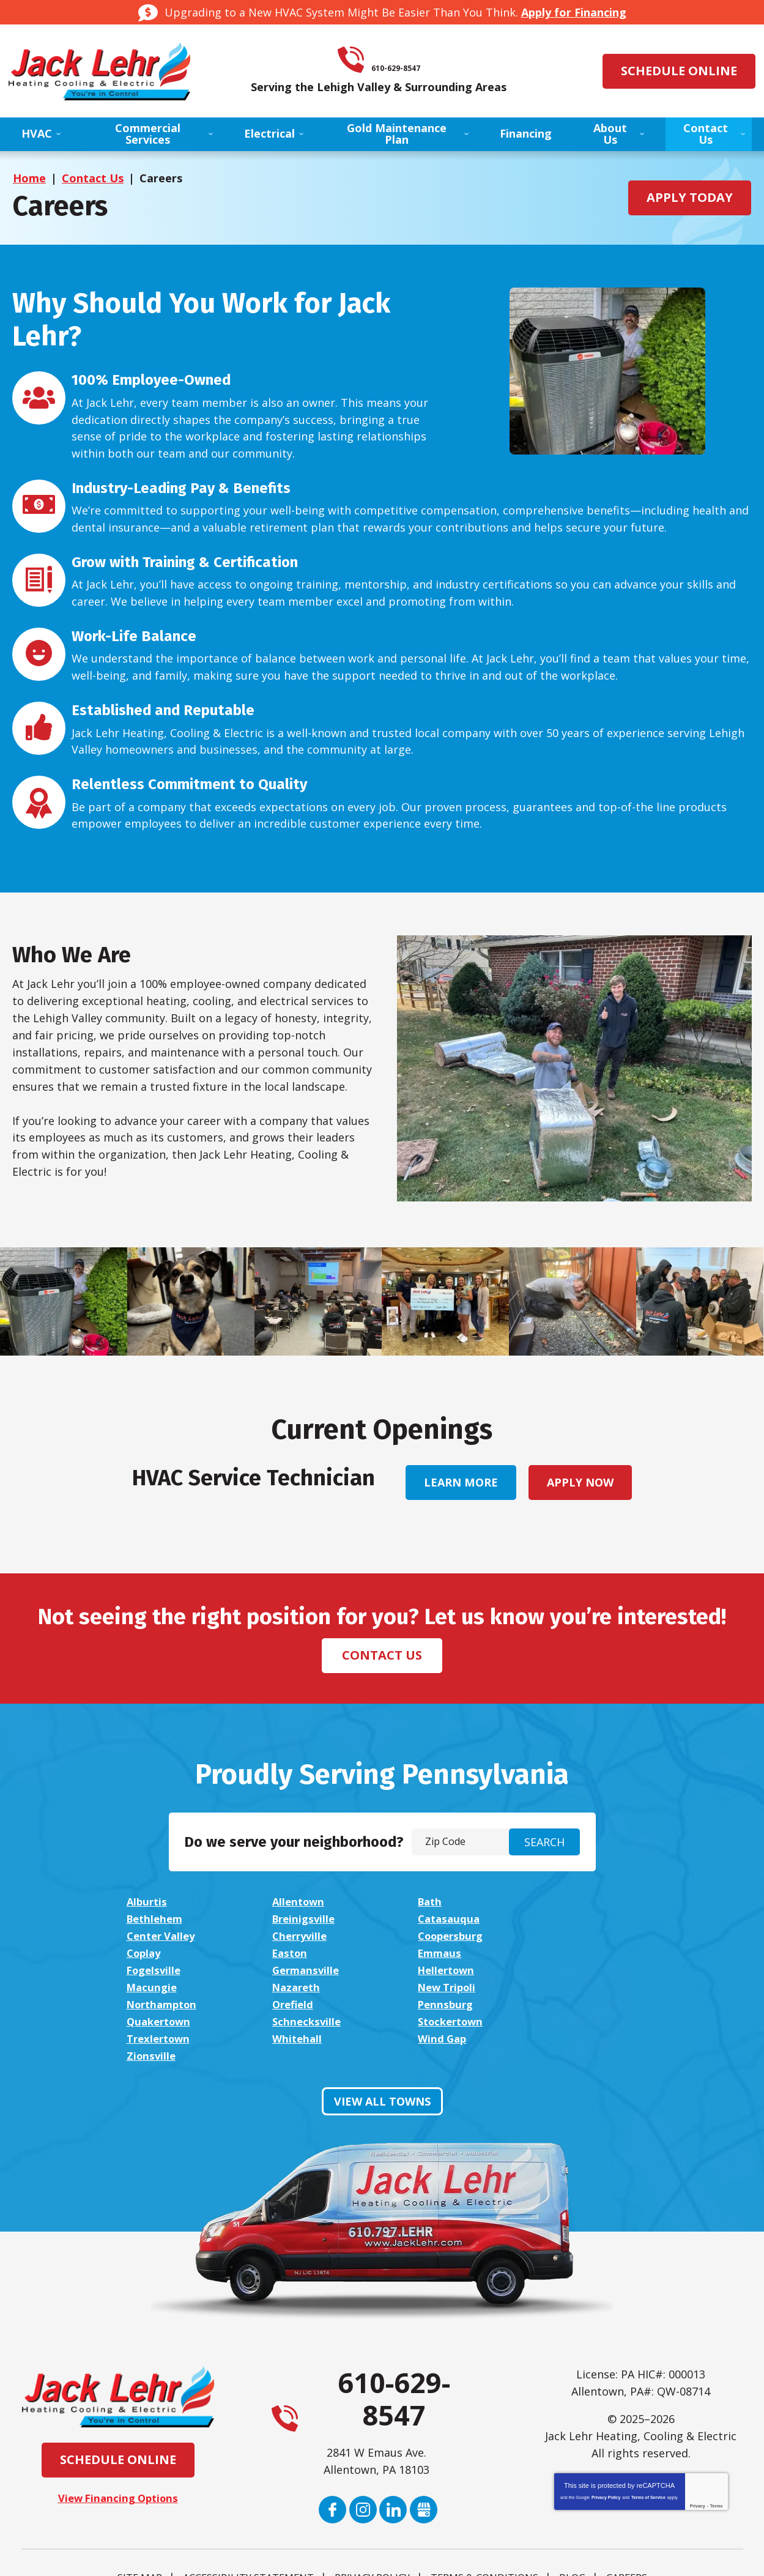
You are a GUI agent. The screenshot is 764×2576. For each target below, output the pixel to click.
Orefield (580, 1971)
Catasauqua (303, 1919)
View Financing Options (118, 2447)
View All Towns (382, 2050)
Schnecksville (450, 1988)
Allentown (298, 1902)
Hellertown (445, 1954)
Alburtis (148, 1902)
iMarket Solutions (315, 2554)
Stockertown (593, 1988)
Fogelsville (156, 1954)
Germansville (305, 1954)
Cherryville (587, 1919)
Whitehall (296, 2005)
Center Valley (451, 1919)
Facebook (332, 2459)
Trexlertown (161, 2005)
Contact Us (93, 178)
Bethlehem (588, 1902)
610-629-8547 (399, 60)
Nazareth (153, 1971)
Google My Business (424, 2459)
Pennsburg (156, 1988)
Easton (433, 1936)
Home (29, 178)
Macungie (584, 1954)
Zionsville (583, 2005)
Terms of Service (648, 2447)
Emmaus (581, 1936)
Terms (716, 2456)
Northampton (452, 1971)
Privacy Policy (606, 2447)
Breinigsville (160, 1919)
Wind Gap (439, 2005)
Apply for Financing (573, 12)
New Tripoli (302, 1971)
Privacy (697, 2456)
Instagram (363, 2459)
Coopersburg (162, 1936)
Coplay (289, 1936)
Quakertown (304, 1988)
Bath (427, 1902)
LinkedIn (393, 2459)
